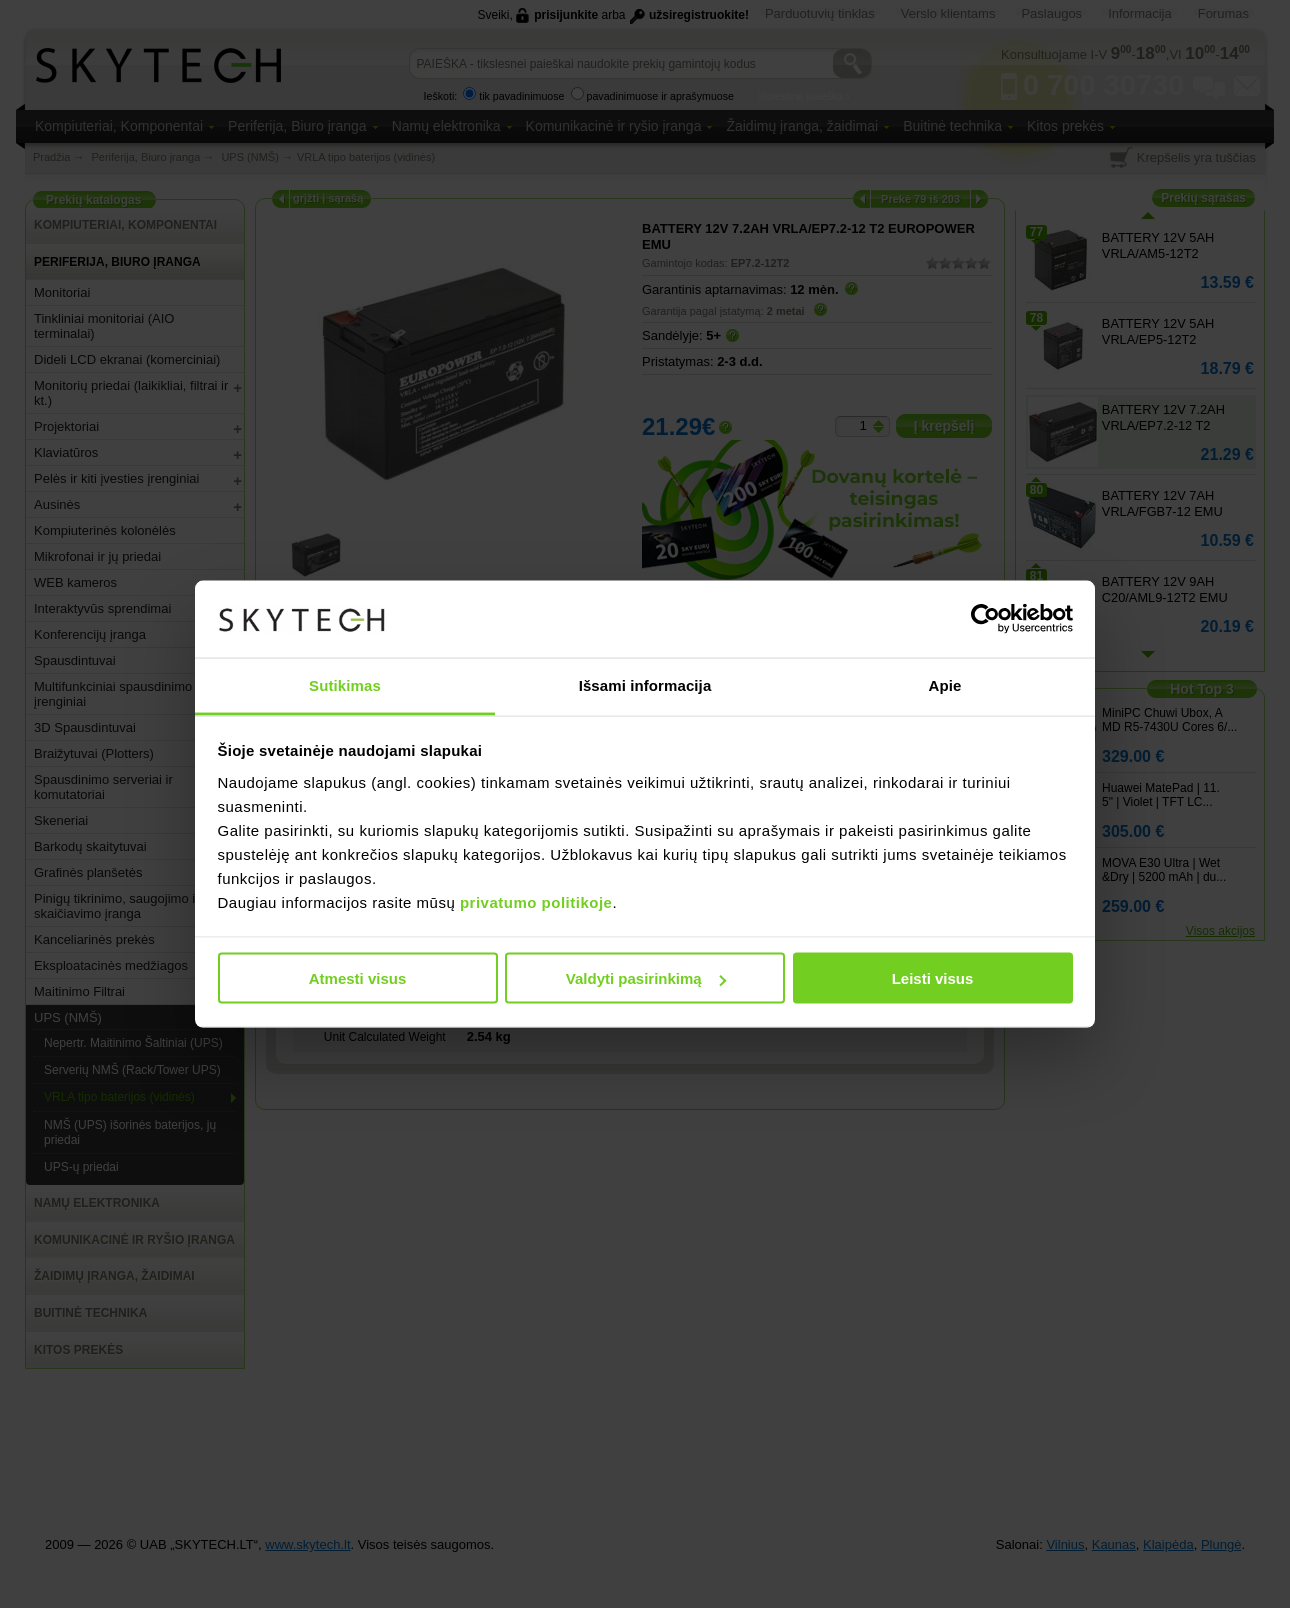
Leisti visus (933, 978)
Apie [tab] (945, 684)
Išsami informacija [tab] (645, 684)
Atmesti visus (358, 978)
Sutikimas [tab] (345, 684)
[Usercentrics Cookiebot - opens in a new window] (985, 619)
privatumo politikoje (536, 901)
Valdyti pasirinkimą (646, 978)
